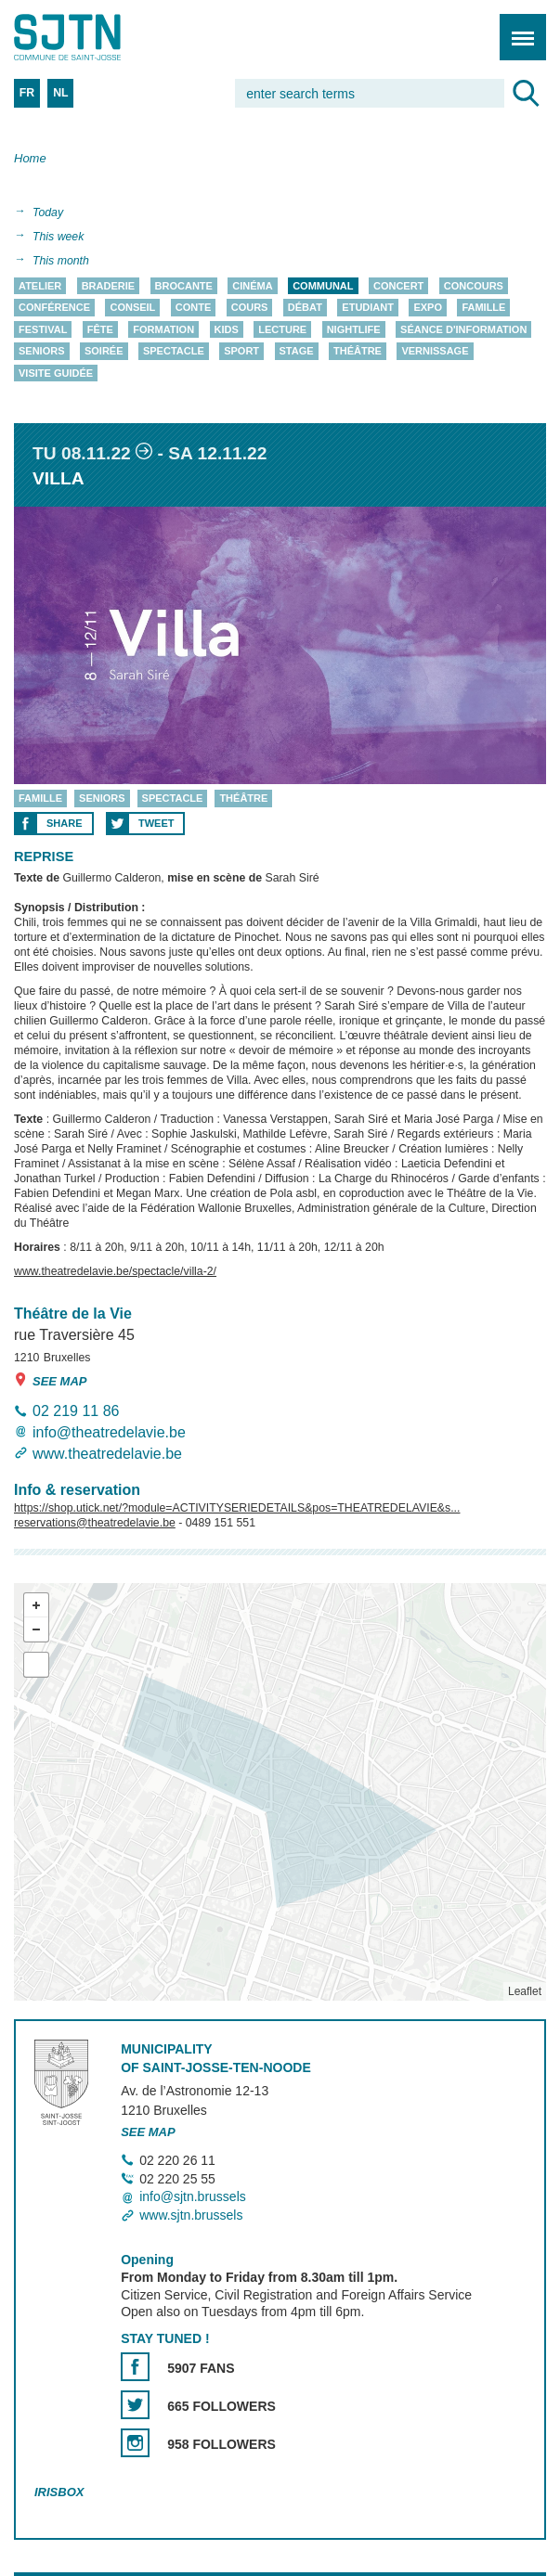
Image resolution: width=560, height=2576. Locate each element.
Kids (227, 329)
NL (60, 92)
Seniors (42, 351)
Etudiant (368, 308)
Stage (297, 351)
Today (48, 212)
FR (27, 92)
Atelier (40, 285)
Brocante (184, 285)
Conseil (132, 308)
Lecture (282, 329)
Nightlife (354, 329)
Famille (483, 308)
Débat (305, 308)
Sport (241, 351)
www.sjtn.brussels (190, 2215)
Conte (194, 308)
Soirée (104, 351)
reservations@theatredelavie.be (95, 1522)
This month (61, 260)
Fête (100, 329)
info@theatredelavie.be (109, 1432)
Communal (323, 285)
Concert (398, 285)
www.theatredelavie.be (107, 1454)
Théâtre (357, 351)
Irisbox (59, 2492)
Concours (473, 285)
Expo (427, 308)
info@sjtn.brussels (192, 2197)
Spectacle (173, 351)
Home (30, 158)
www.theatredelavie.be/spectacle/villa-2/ (115, 1271)
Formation (163, 329)
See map (50, 1380)
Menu (517, 27)
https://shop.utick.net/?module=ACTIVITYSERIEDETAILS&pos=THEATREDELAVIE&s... (237, 1507)
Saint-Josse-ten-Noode (94, 37)
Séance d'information (463, 329)
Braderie (108, 285)
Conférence (54, 308)
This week (58, 236)
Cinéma (252, 285)
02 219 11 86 (76, 1411)
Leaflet (524, 1991)
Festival (43, 329)
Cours (249, 308)
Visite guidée (56, 373)
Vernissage (434, 351)
